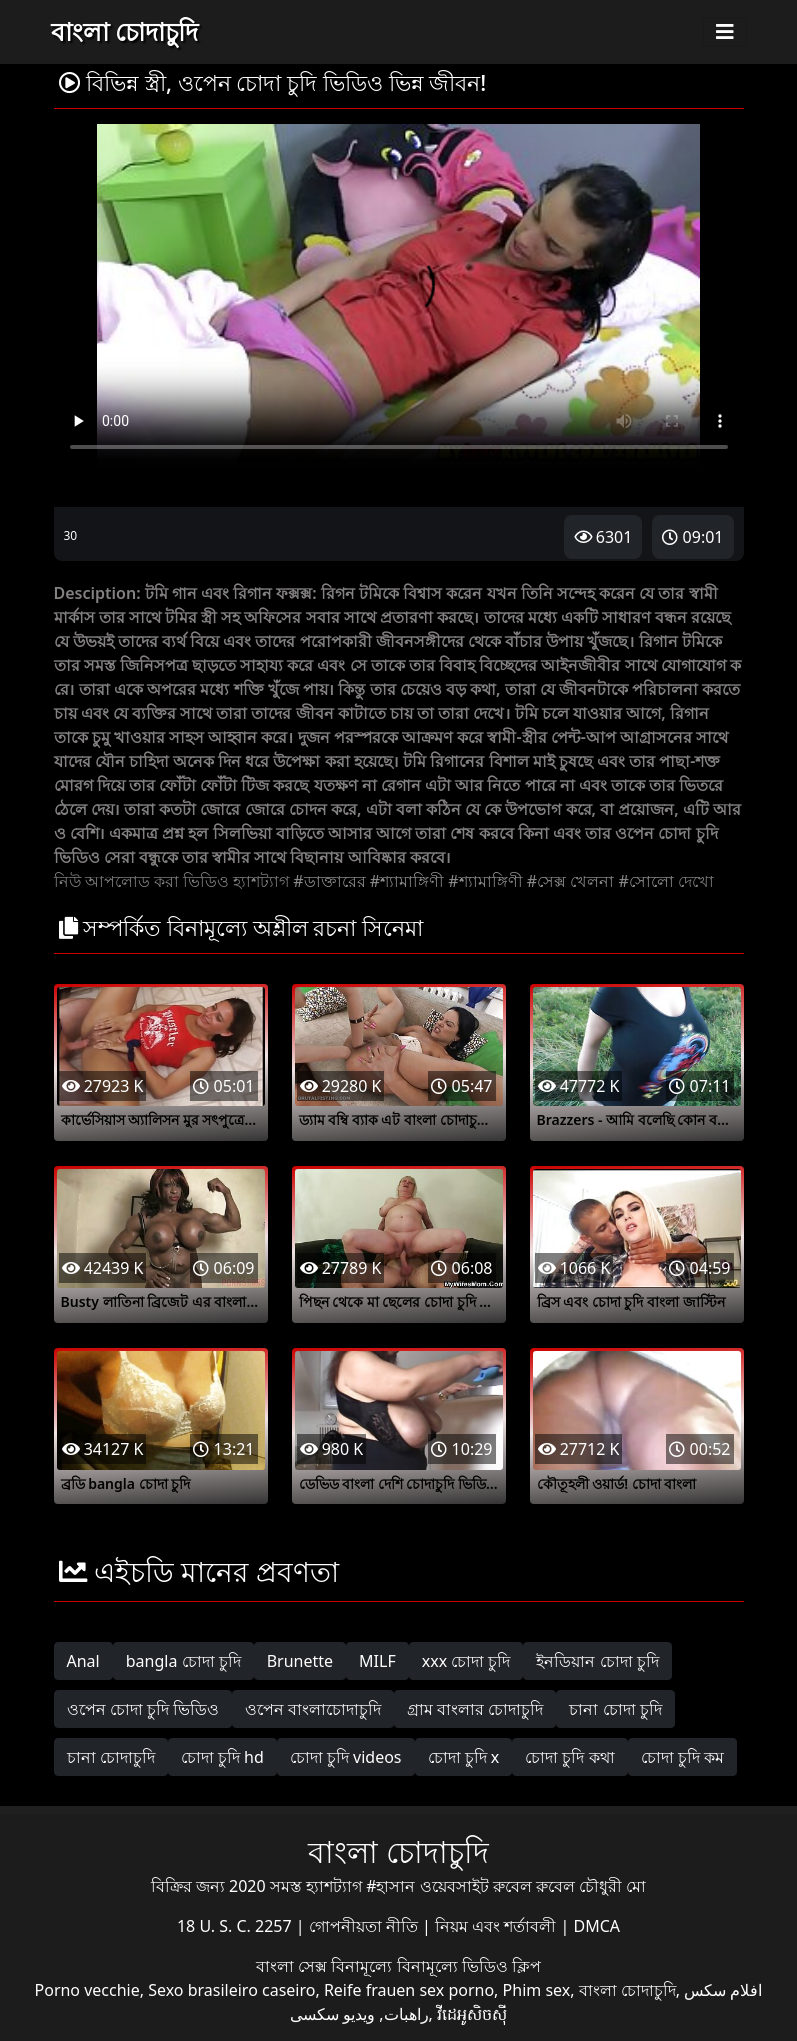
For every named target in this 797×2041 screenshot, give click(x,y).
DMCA (597, 1926)
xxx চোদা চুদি (466, 1661)
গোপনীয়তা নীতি (365, 1926)
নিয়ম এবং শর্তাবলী (497, 1926)
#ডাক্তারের (329, 881)
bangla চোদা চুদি (183, 1661)
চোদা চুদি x (464, 1757)
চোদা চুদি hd (222, 1757)
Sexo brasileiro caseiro (231, 1990)
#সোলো (646, 881)
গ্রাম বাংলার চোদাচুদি (475, 1709)
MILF (377, 1661)
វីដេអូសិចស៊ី (472, 2014)
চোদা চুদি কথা (569, 1757)
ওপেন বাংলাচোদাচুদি (313, 1709)
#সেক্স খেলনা (571, 881)
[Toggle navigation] (725, 32)
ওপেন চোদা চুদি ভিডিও (143, 1709)
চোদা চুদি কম (682, 1757)
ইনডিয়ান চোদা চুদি (597, 1661)
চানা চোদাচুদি (111, 1757)
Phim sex (537, 1990)
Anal (83, 1661)
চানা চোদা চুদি (615, 1709)
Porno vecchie (87, 1990)
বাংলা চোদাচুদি (125, 31)
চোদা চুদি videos (346, 1757)
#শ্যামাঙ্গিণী (407, 881)
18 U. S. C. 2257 (236, 1926)
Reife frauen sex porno (409, 1990)
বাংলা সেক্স (293, 1966)
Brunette (300, 1661)
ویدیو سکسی (332, 2014)
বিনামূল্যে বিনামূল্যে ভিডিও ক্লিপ (435, 1966)
